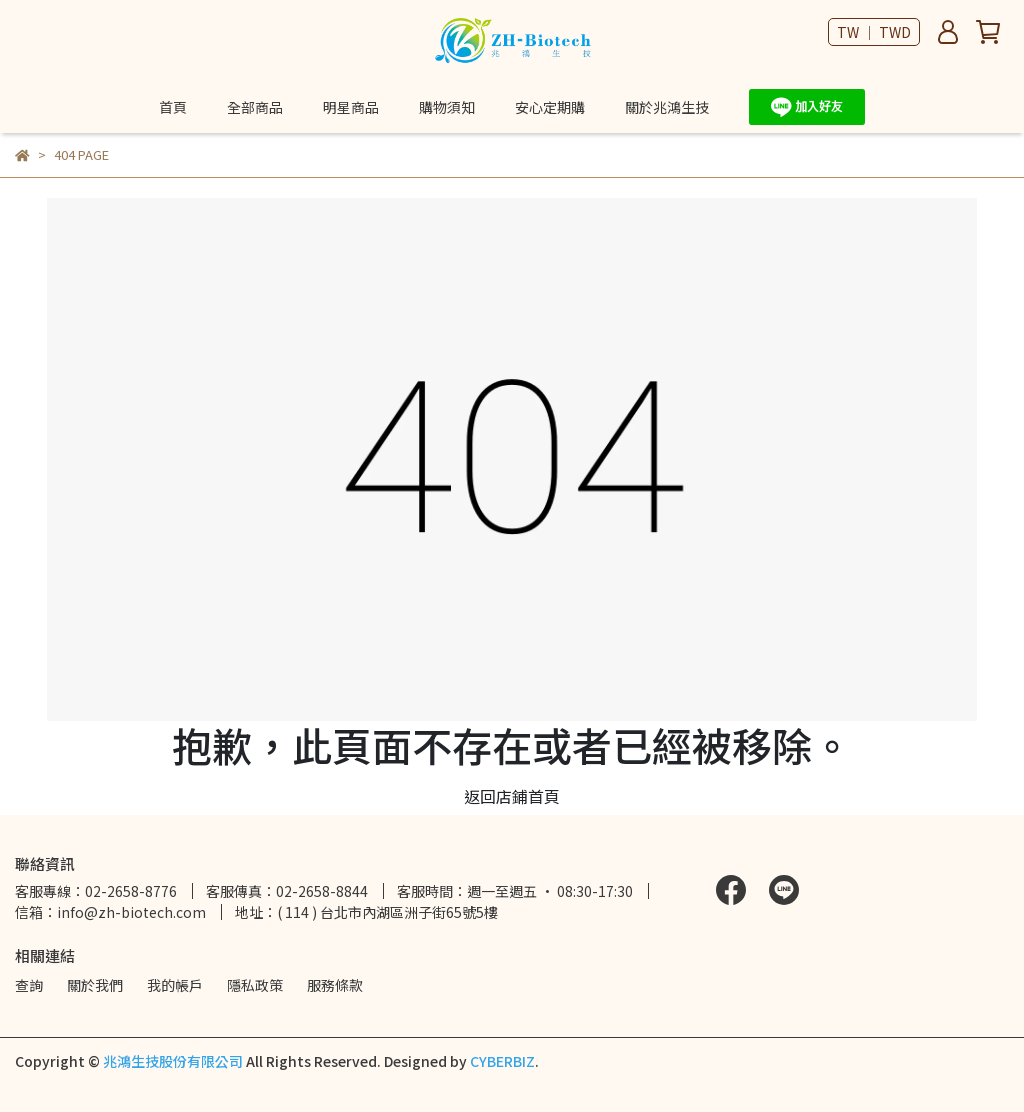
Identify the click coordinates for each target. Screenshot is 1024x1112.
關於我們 (95, 985)
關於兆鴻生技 (667, 107)
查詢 (29, 985)
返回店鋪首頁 (512, 796)
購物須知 (447, 107)
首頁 (173, 107)
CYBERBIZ (502, 1061)
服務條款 (335, 985)
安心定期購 (550, 107)
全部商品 (255, 107)
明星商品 (351, 107)
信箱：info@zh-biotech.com (110, 912)
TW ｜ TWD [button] (874, 32)
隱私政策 (255, 985)
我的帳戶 (175, 985)
